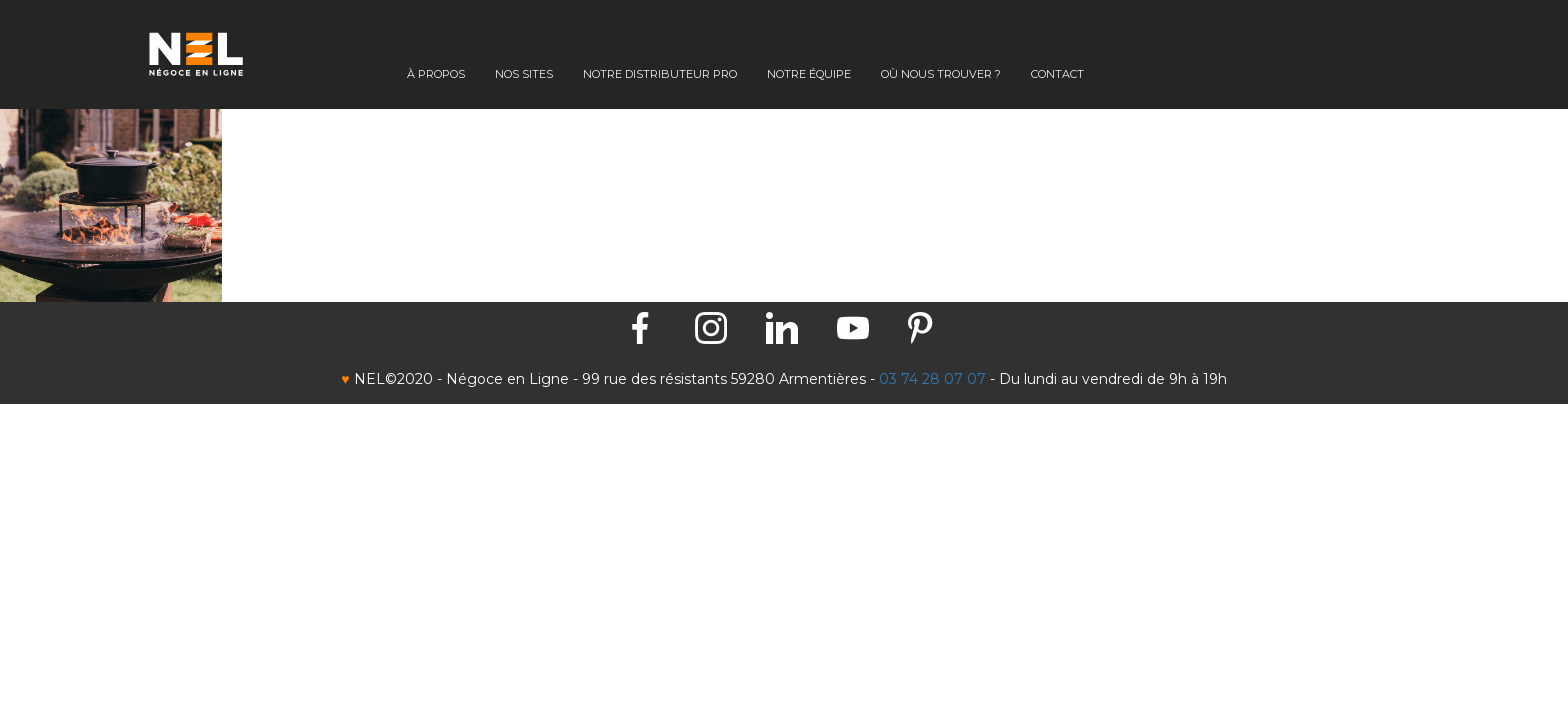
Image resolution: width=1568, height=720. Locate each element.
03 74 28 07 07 (932, 379)
